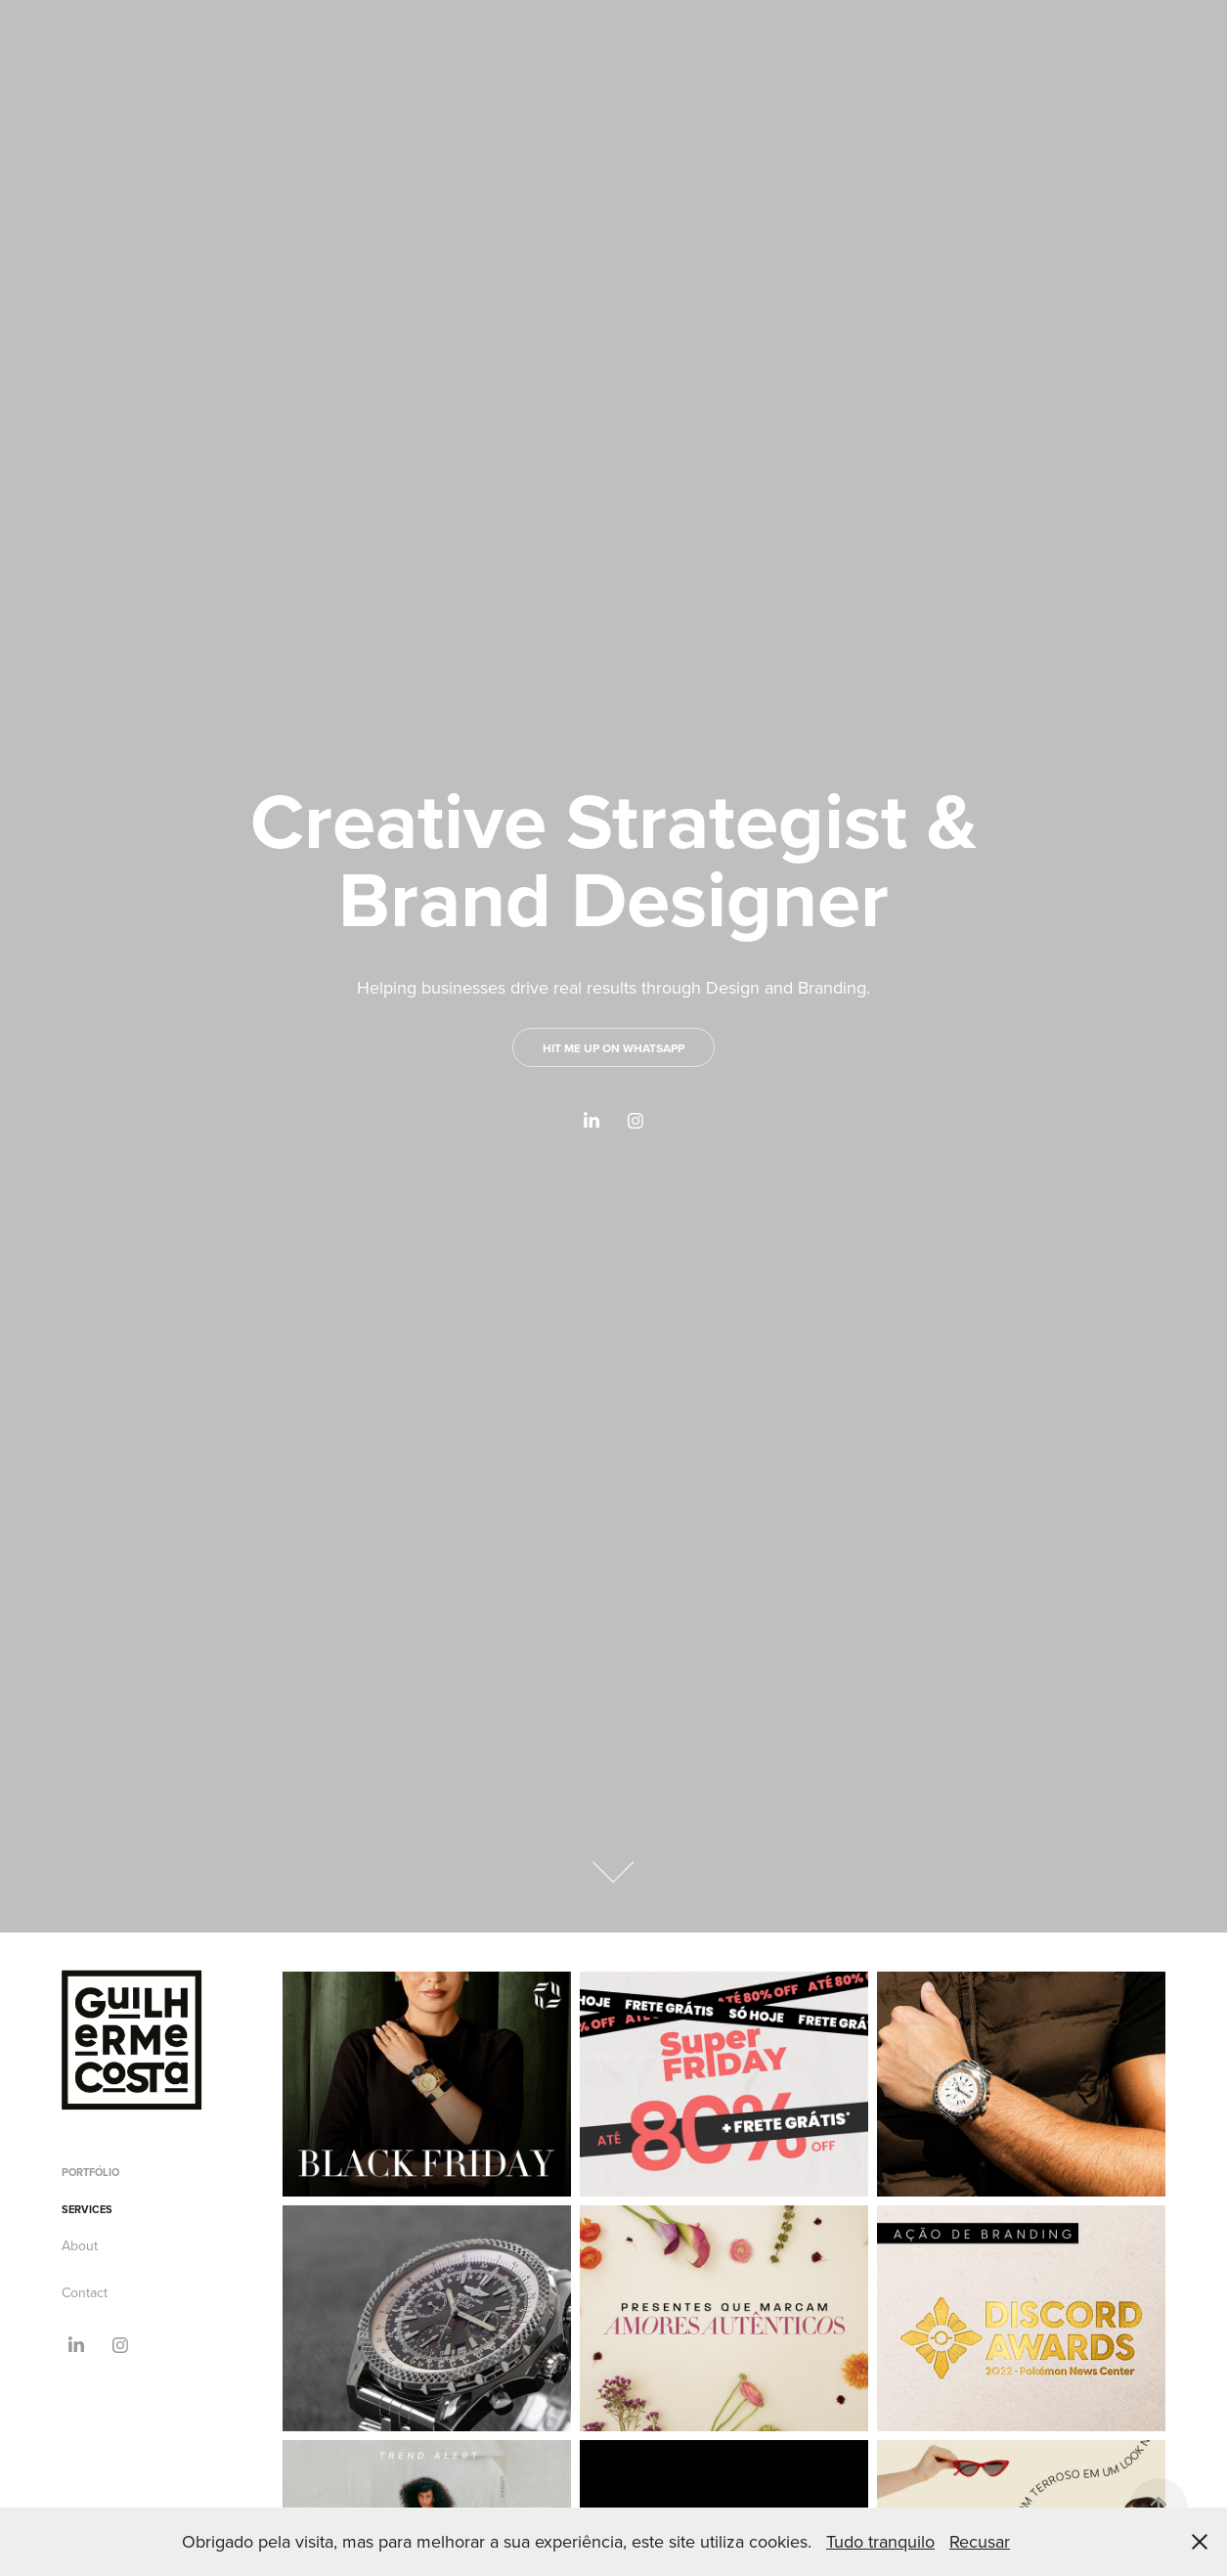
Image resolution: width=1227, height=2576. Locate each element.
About (80, 2245)
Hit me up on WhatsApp (613, 1048)
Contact (85, 2292)
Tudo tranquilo (880, 2541)
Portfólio (90, 2172)
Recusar (979, 2541)
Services (87, 2209)
